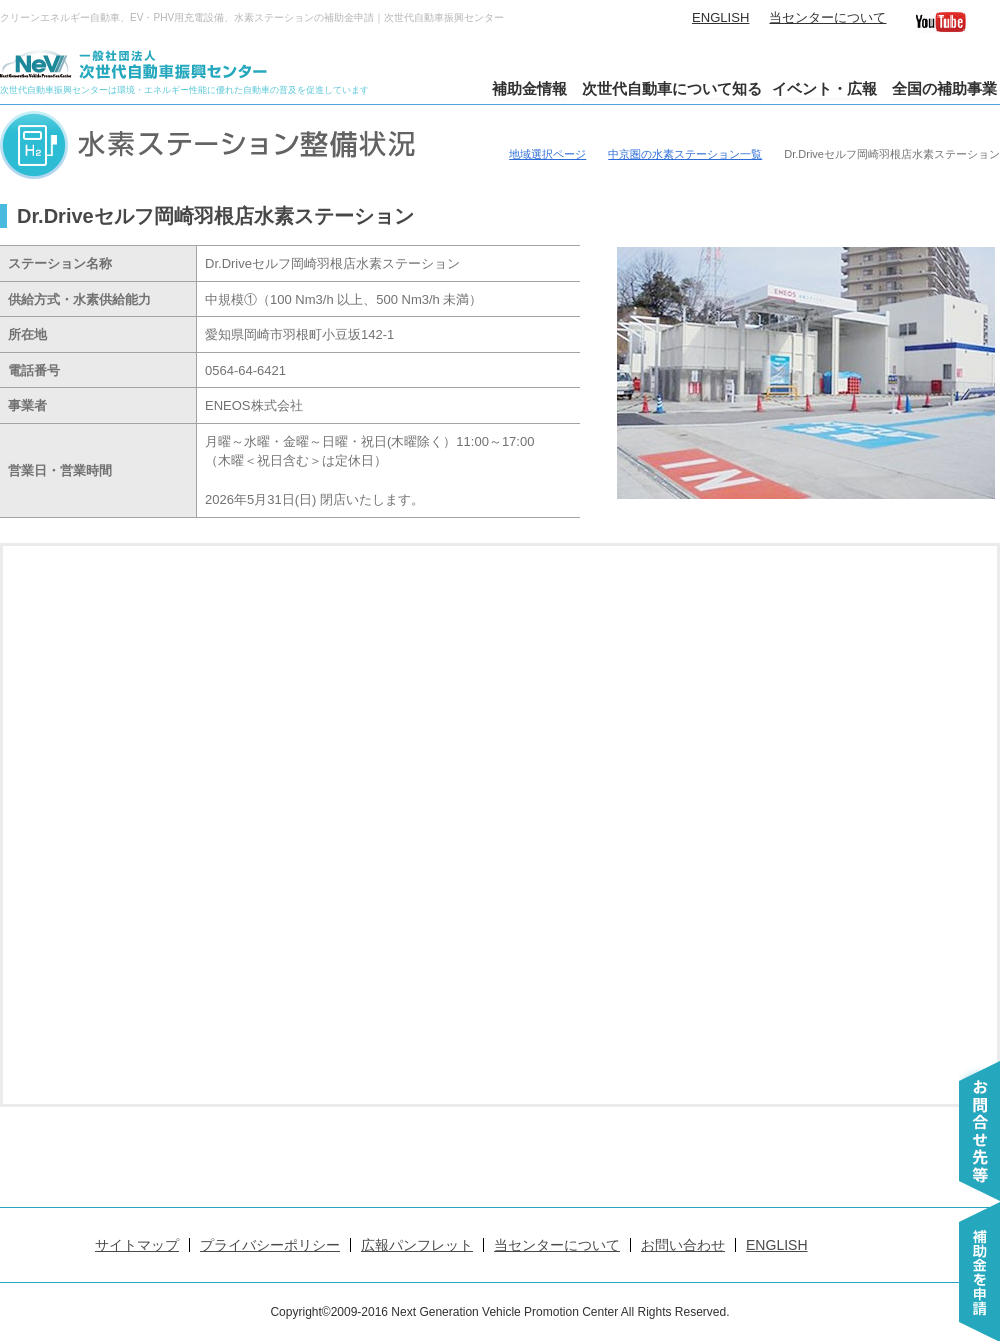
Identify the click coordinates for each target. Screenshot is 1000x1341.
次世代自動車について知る (672, 88)
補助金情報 (529, 88)
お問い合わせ (683, 1245)
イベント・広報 (824, 88)
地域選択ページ (547, 154)
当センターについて (827, 17)
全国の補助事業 (944, 88)
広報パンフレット (417, 1245)
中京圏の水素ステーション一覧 (685, 154)
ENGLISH (720, 17)
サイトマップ (137, 1245)
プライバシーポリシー (270, 1245)
